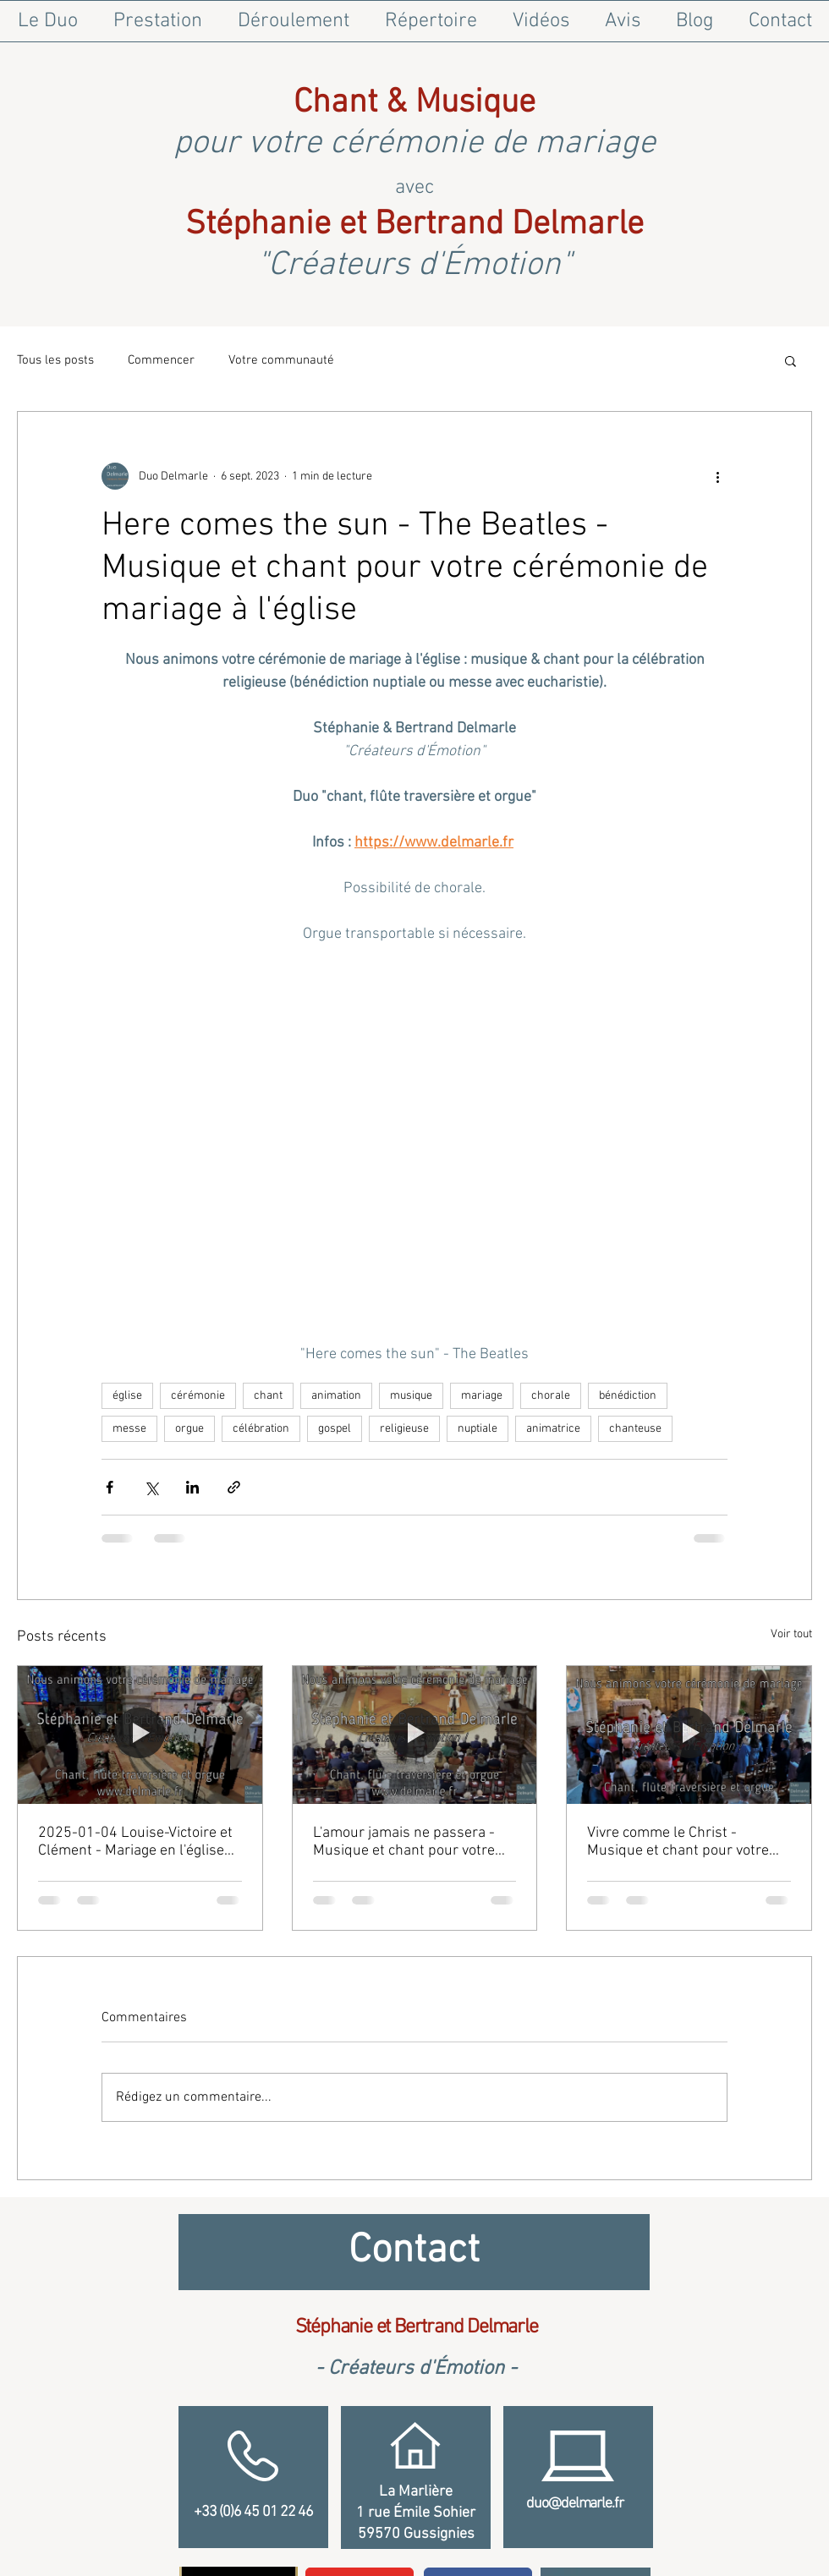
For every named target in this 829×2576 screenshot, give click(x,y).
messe (129, 1429)
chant (268, 1396)
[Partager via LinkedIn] (192, 1487)
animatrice (553, 1429)
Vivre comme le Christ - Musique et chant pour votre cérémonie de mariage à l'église (688, 1842)
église (127, 1396)
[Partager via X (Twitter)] (151, 1487)
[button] (790, 360)
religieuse (404, 1429)
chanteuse (635, 1429)
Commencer (161, 360)
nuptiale (477, 1429)
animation (336, 1396)
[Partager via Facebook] (110, 1487)
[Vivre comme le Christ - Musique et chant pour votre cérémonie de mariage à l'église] (689, 1734)
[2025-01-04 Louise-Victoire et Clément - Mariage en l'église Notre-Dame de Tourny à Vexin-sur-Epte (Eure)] (140, 1734)
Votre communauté (281, 360)
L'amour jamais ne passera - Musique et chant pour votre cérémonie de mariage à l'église (414, 1842)
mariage (481, 1396)
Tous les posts (55, 360)
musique (411, 1396)
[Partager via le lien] (234, 1487)
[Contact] (414, 2252)
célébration (261, 1429)
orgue (189, 1429)
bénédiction (627, 1396)
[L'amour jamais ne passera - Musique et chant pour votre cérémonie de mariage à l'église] (415, 1734)
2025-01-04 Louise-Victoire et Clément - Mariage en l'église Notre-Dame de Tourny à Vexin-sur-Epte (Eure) (138, 1842)
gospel (334, 1429)
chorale (550, 1396)
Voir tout (791, 1634)
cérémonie (198, 1396)
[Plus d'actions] (717, 476)
